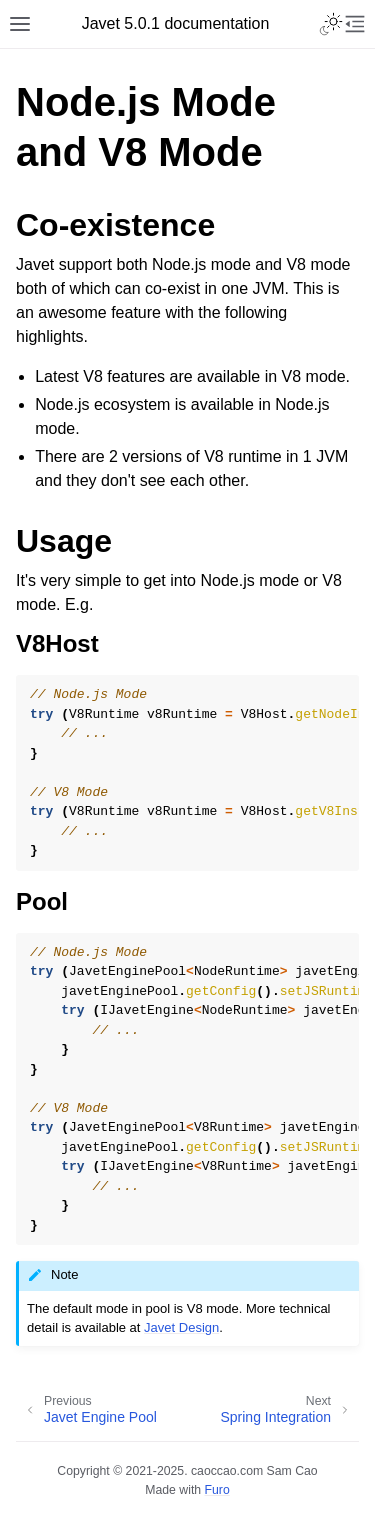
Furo (217, 1490)
